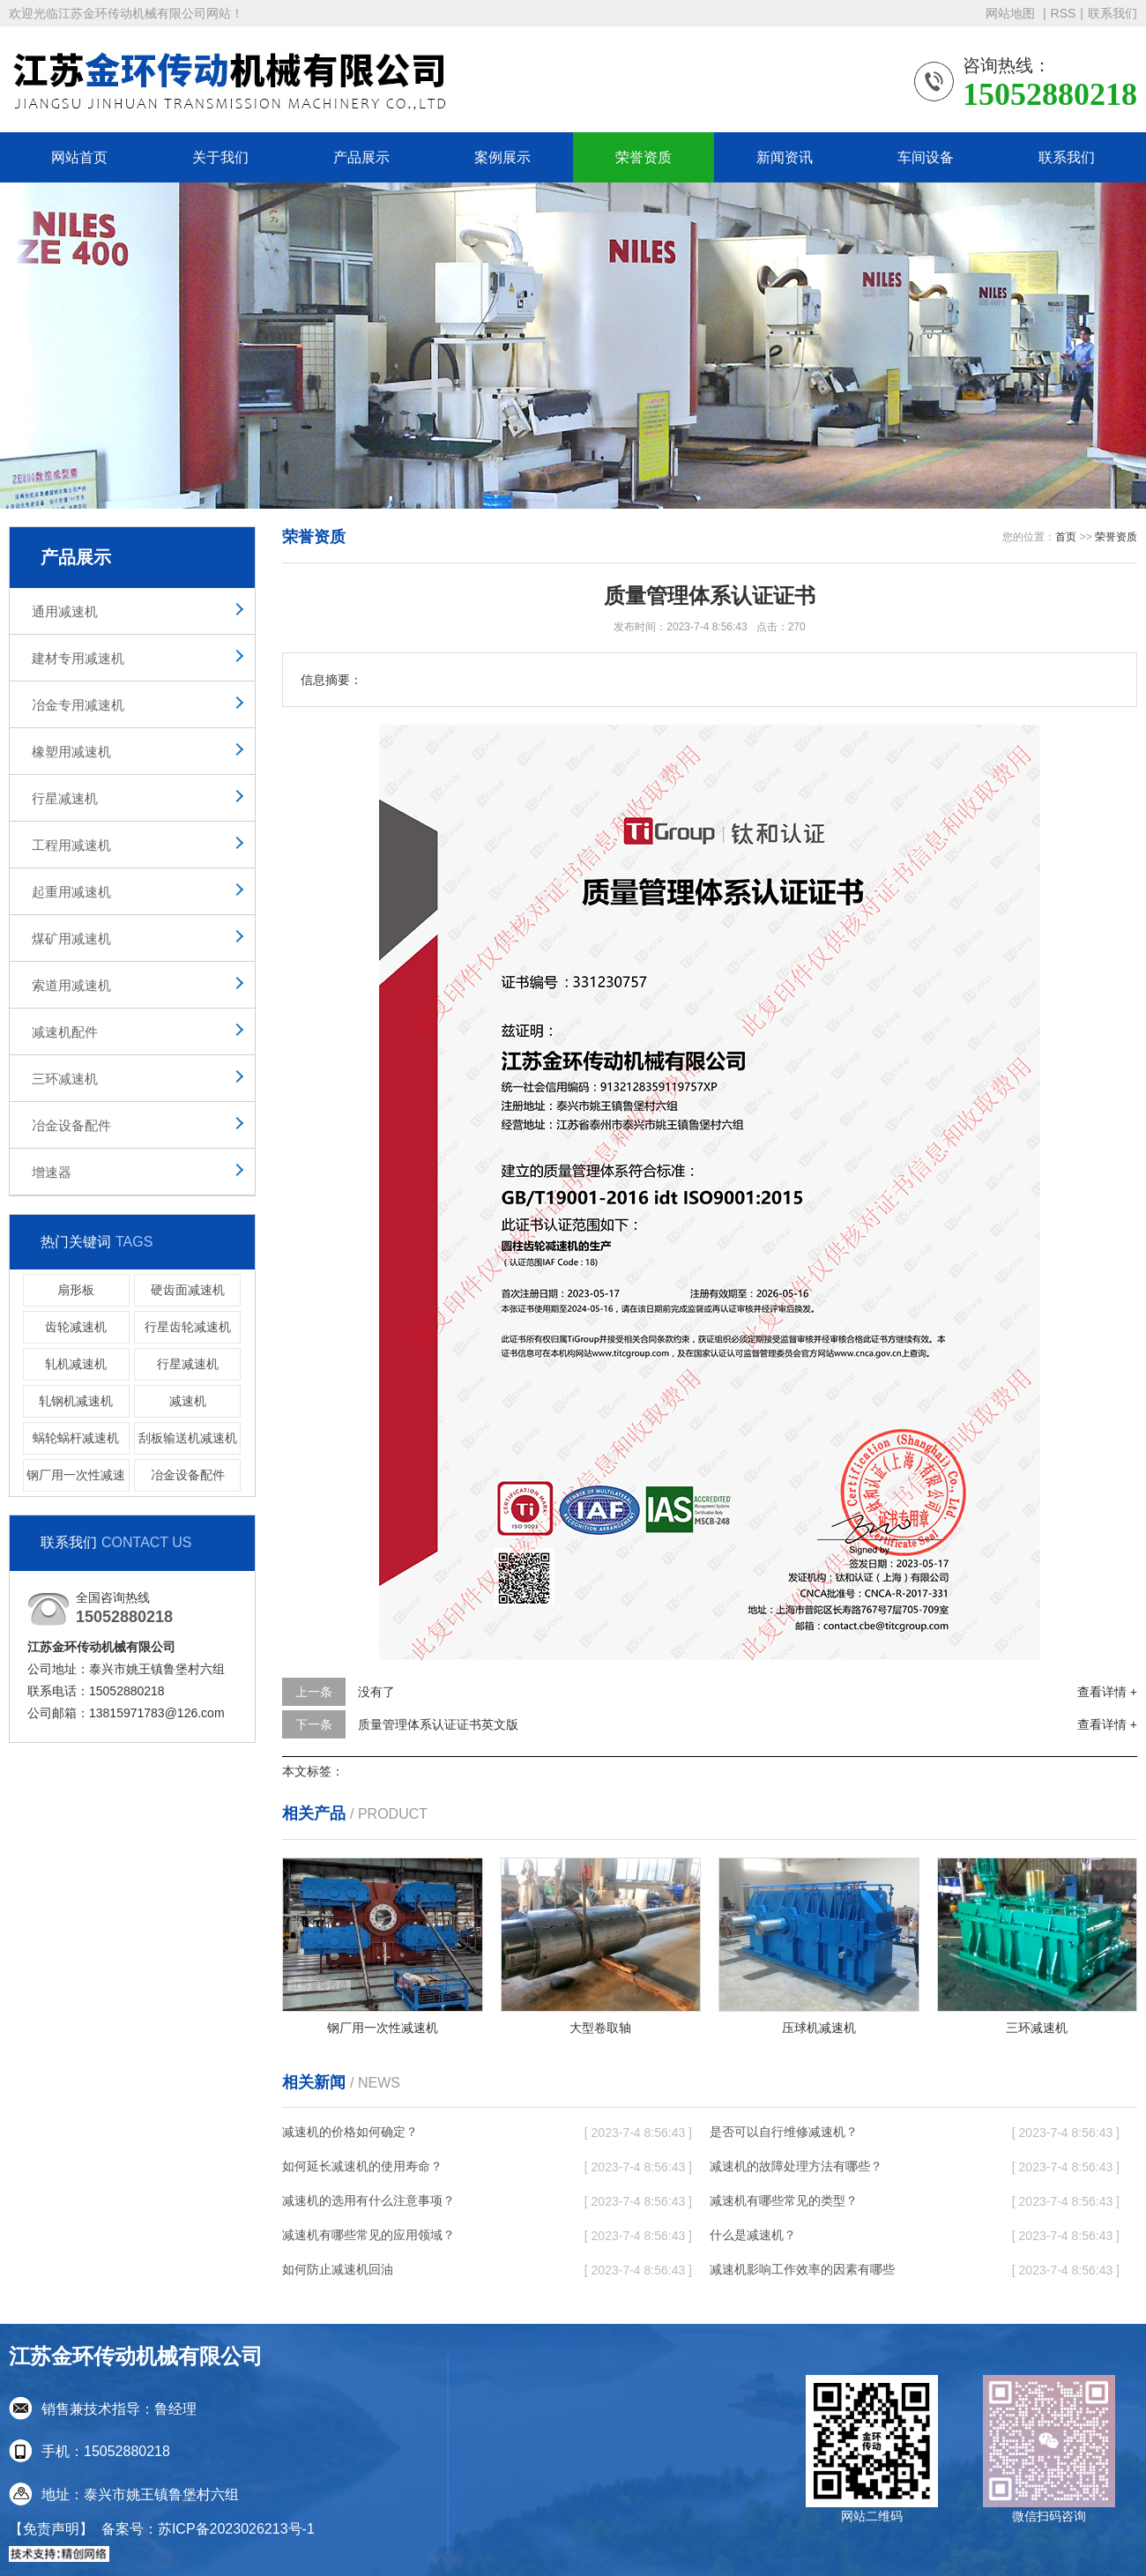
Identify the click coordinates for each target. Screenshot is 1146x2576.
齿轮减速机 (76, 1327)
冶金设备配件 (71, 1125)
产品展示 (361, 157)
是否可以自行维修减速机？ (784, 2132)
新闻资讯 (784, 157)
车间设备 (925, 157)
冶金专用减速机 (78, 704)
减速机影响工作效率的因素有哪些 (802, 2269)
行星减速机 (65, 798)
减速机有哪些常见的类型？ (784, 2200)
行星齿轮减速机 (188, 1327)
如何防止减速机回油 (337, 2269)
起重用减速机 (71, 891)
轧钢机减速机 (76, 1401)
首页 (1065, 537)
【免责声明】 (51, 2528)
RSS (1063, 13)
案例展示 (502, 157)
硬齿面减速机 (188, 1290)
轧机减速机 (76, 1364)
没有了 (376, 1692)
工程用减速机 (71, 845)
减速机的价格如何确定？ (350, 2132)
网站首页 (79, 157)
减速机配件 (65, 1031)
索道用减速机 (71, 985)
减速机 (187, 1401)
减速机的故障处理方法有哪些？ (796, 2166)
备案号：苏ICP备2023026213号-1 (208, 2528)
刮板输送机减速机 (187, 1438)
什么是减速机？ (753, 2235)
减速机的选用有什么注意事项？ (368, 2200)
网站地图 (1012, 13)
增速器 (51, 1172)
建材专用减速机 (78, 658)
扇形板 (75, 1290)
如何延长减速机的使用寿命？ (362, 2166)
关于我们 (220, 157)
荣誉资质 (643, 157)
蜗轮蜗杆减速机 (76, 1438)
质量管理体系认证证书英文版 (438, 1724)
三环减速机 (65, 1078)
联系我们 (1112, 13)
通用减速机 (65, 611)
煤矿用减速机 (71, 938)
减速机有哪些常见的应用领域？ (368, 2235)
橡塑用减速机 (71, 751)
